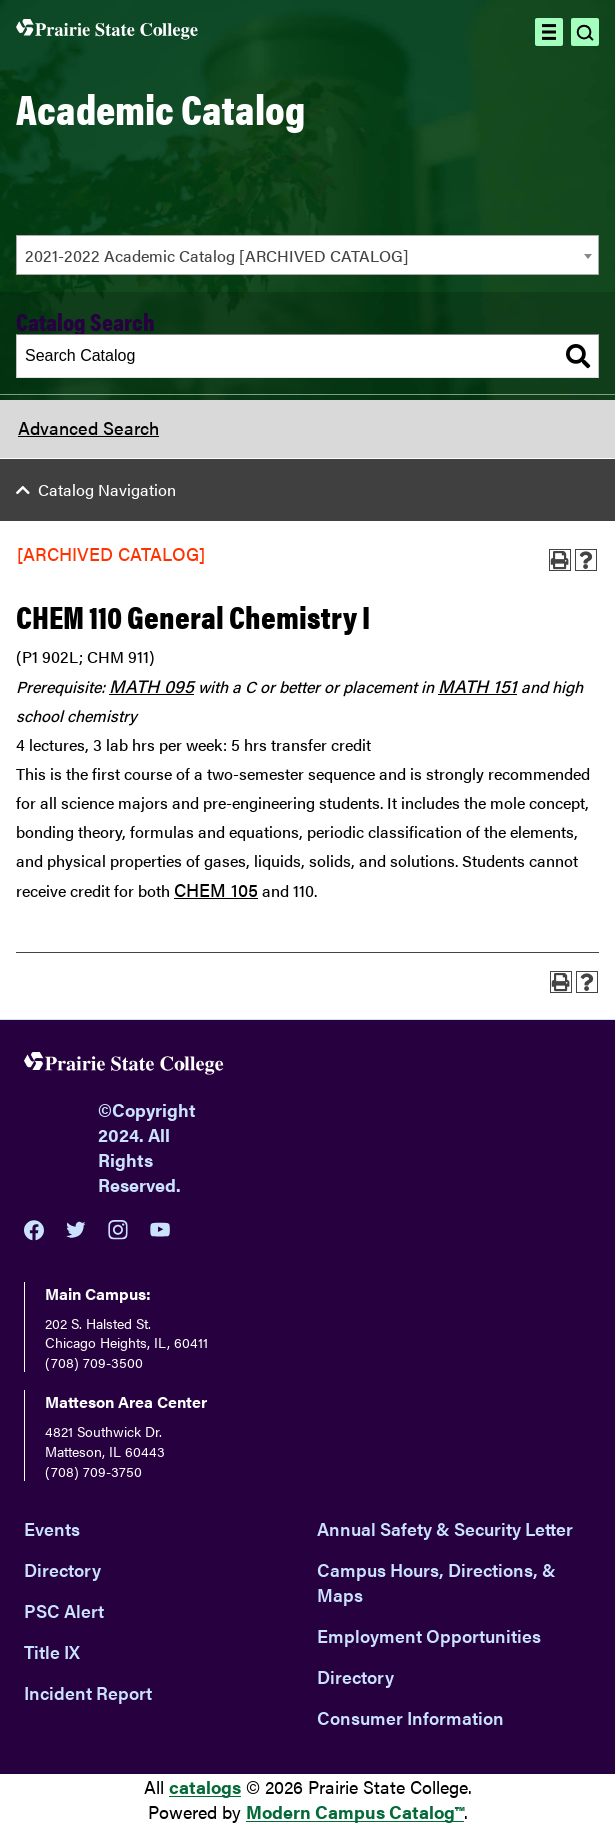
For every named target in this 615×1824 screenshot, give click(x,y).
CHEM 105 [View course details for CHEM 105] (216, 889)
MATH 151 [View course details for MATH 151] (477, 685)
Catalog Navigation (107, 489)
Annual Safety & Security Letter (445, 1528)
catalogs (205, 1786)
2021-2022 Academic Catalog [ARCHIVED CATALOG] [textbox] (217, 255)
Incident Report (88, 1692)
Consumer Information (410, 1717)
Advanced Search (88, 427)
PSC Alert (64, 1610)
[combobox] (307, 255)
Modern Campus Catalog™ (355, 1811)
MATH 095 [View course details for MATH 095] (151, 685)
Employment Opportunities (429, 1635)
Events (52, 1528)
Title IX (52, 1651)
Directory (62, 1569)
